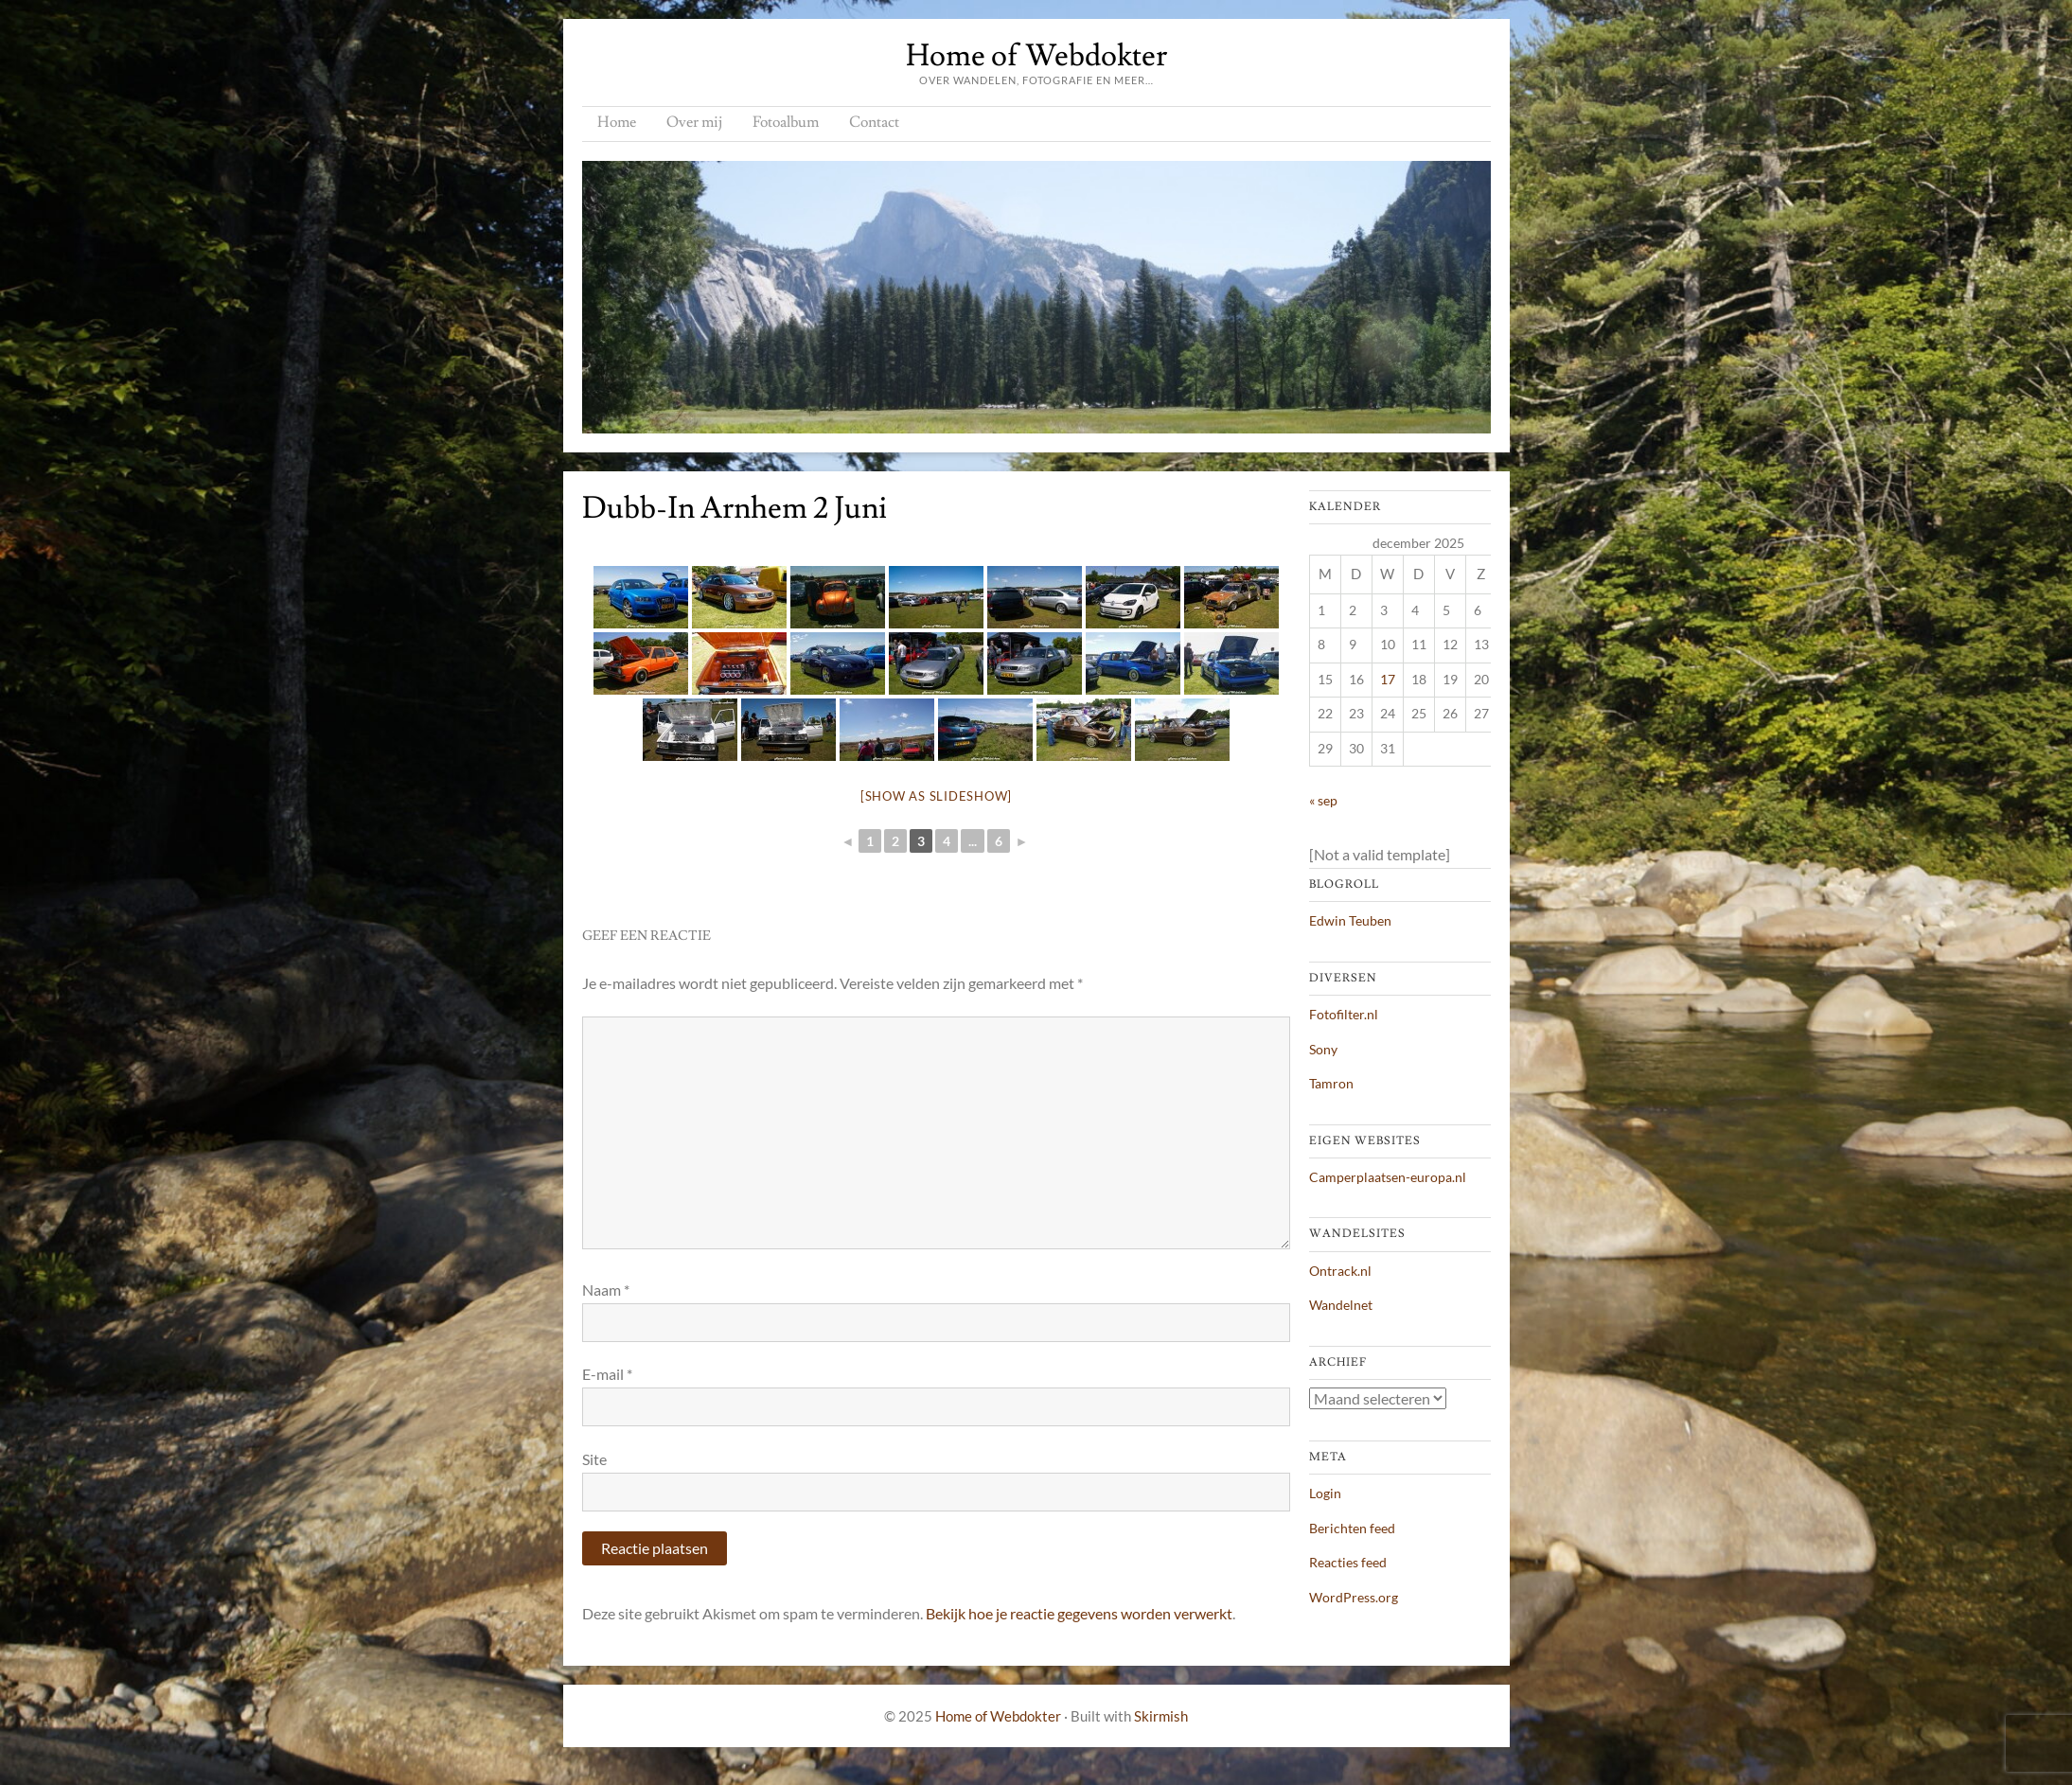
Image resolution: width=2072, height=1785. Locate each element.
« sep (1323, 800)
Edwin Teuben (1350, 920)
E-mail (607, 1374)
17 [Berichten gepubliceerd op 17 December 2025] (1387, 679)
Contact (874, 122)
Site (594, 1459)
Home (616, 122)
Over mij (694, 122)
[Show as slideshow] (936, 796)
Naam (605, 1290)
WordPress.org (1353, 1597)
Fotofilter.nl (1343, 1014)
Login (1325, 1493)
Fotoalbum (786, 122)
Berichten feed (1352, 1528)
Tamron (1331, 1083)
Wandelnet (1340, 1305)
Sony (1323, 1049)
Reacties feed (1348, 1562)
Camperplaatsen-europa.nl (1387, 1177)
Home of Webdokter (1036, 56)
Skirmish (1161, 1715)
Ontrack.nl (1340, 1271)
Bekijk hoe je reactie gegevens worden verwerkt (1079, 1613)
